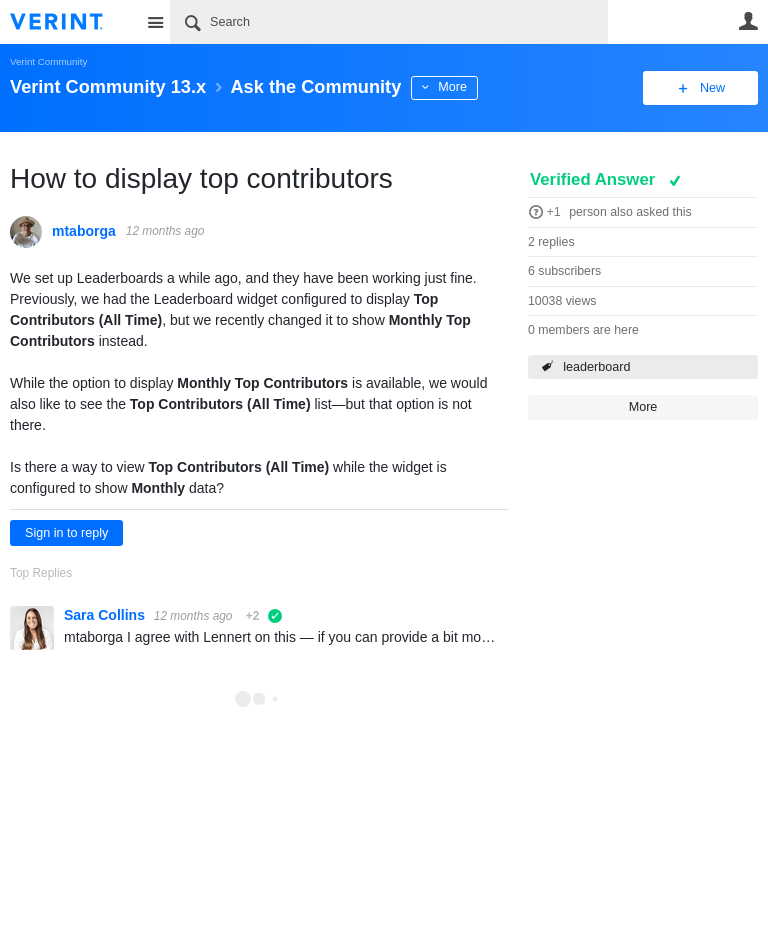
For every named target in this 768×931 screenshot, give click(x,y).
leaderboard (596, 367)
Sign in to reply (66, 533)
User (748, 21)
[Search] (389, 22)
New (712, 88)
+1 (553, 212)
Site (155, 22)
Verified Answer (595, 179)
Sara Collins (106, 615)
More (452, 87)
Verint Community (48, 61)
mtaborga (84, 231)
